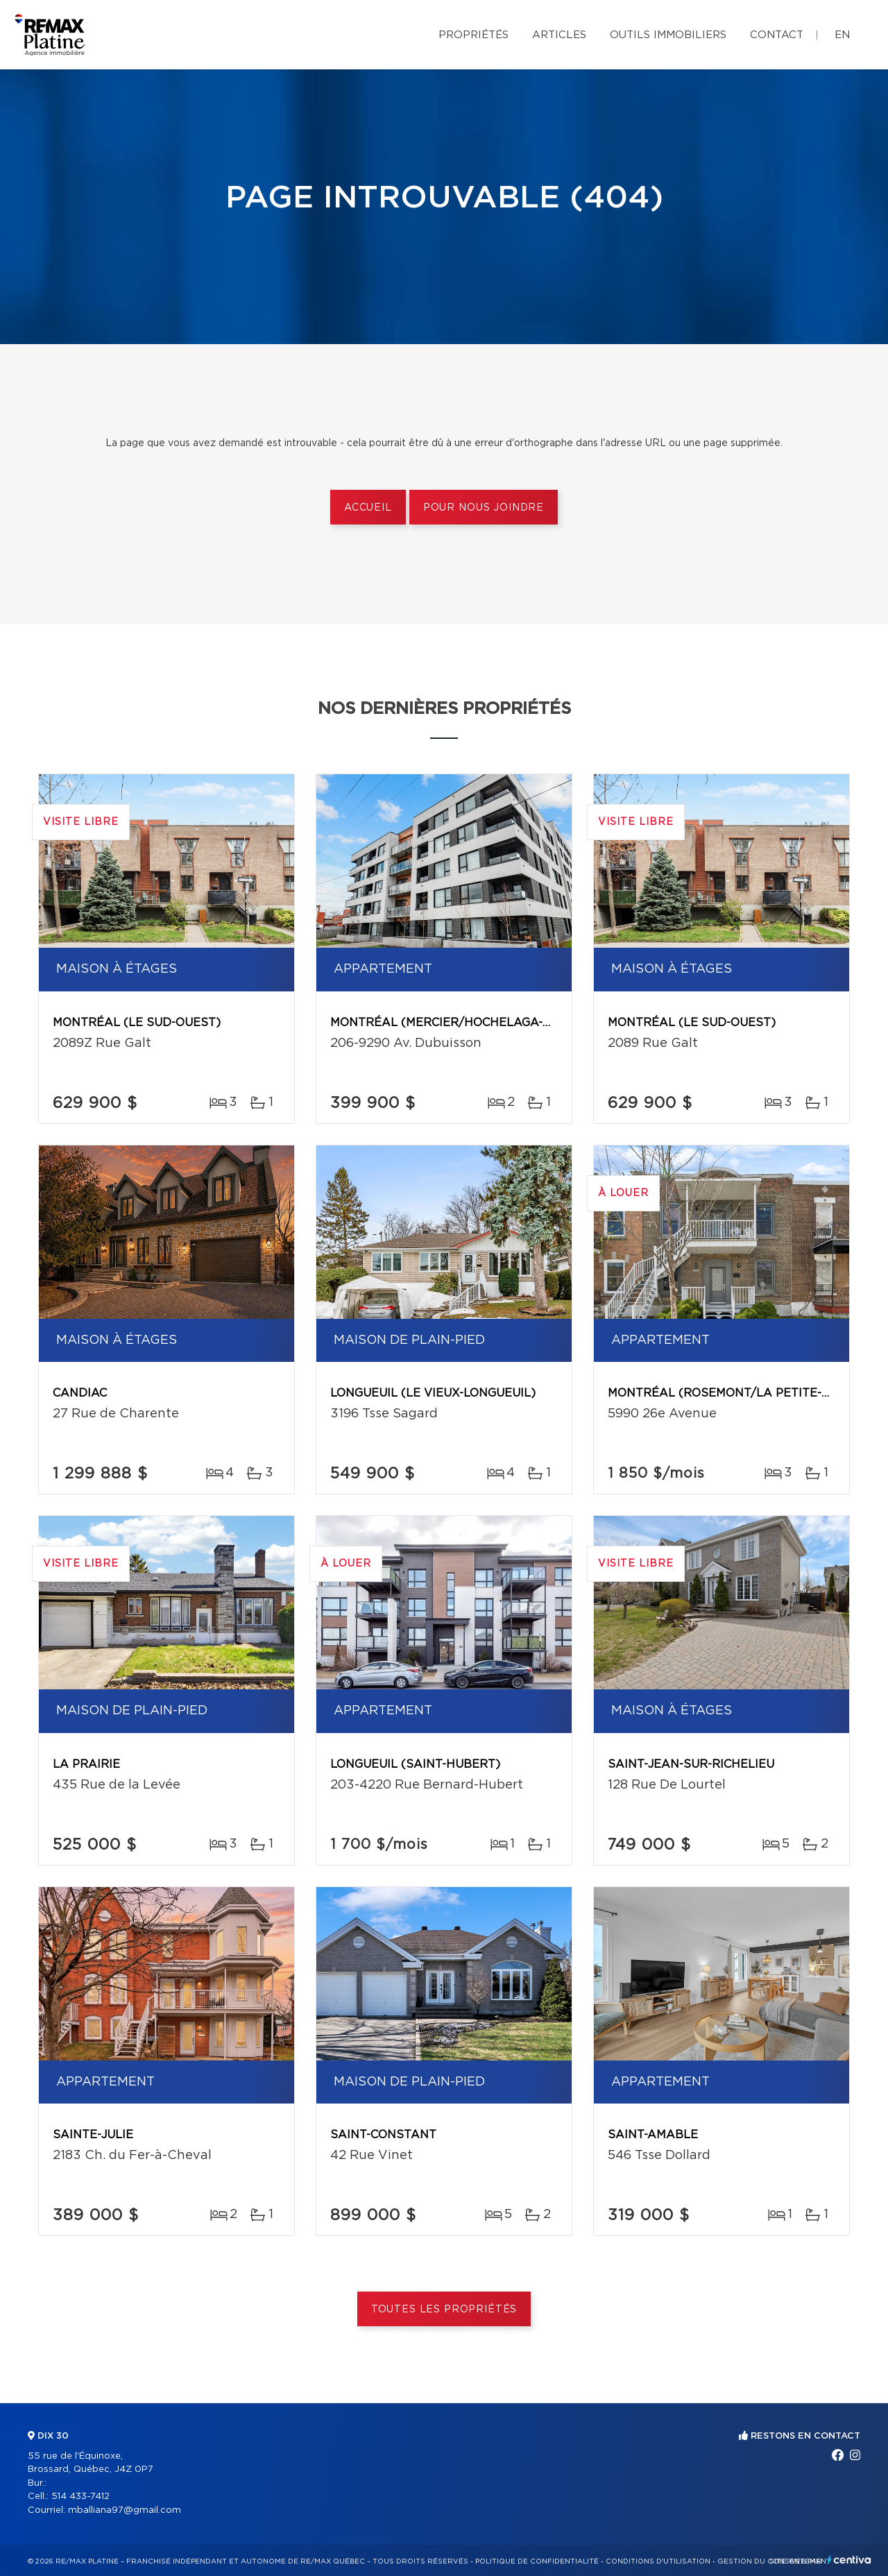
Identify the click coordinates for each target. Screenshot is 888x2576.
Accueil (368, 508)
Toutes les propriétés (444, 2309)
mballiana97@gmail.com (124, 2510)
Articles (559, 35)
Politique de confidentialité (537, 2561)
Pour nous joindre (483, 508)
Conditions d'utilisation (658, 2561)
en (842, 35)
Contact (776, 35)
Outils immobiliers (668, 35)
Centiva (849, 2559)
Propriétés (473, 35)
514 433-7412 (80, 2496)
